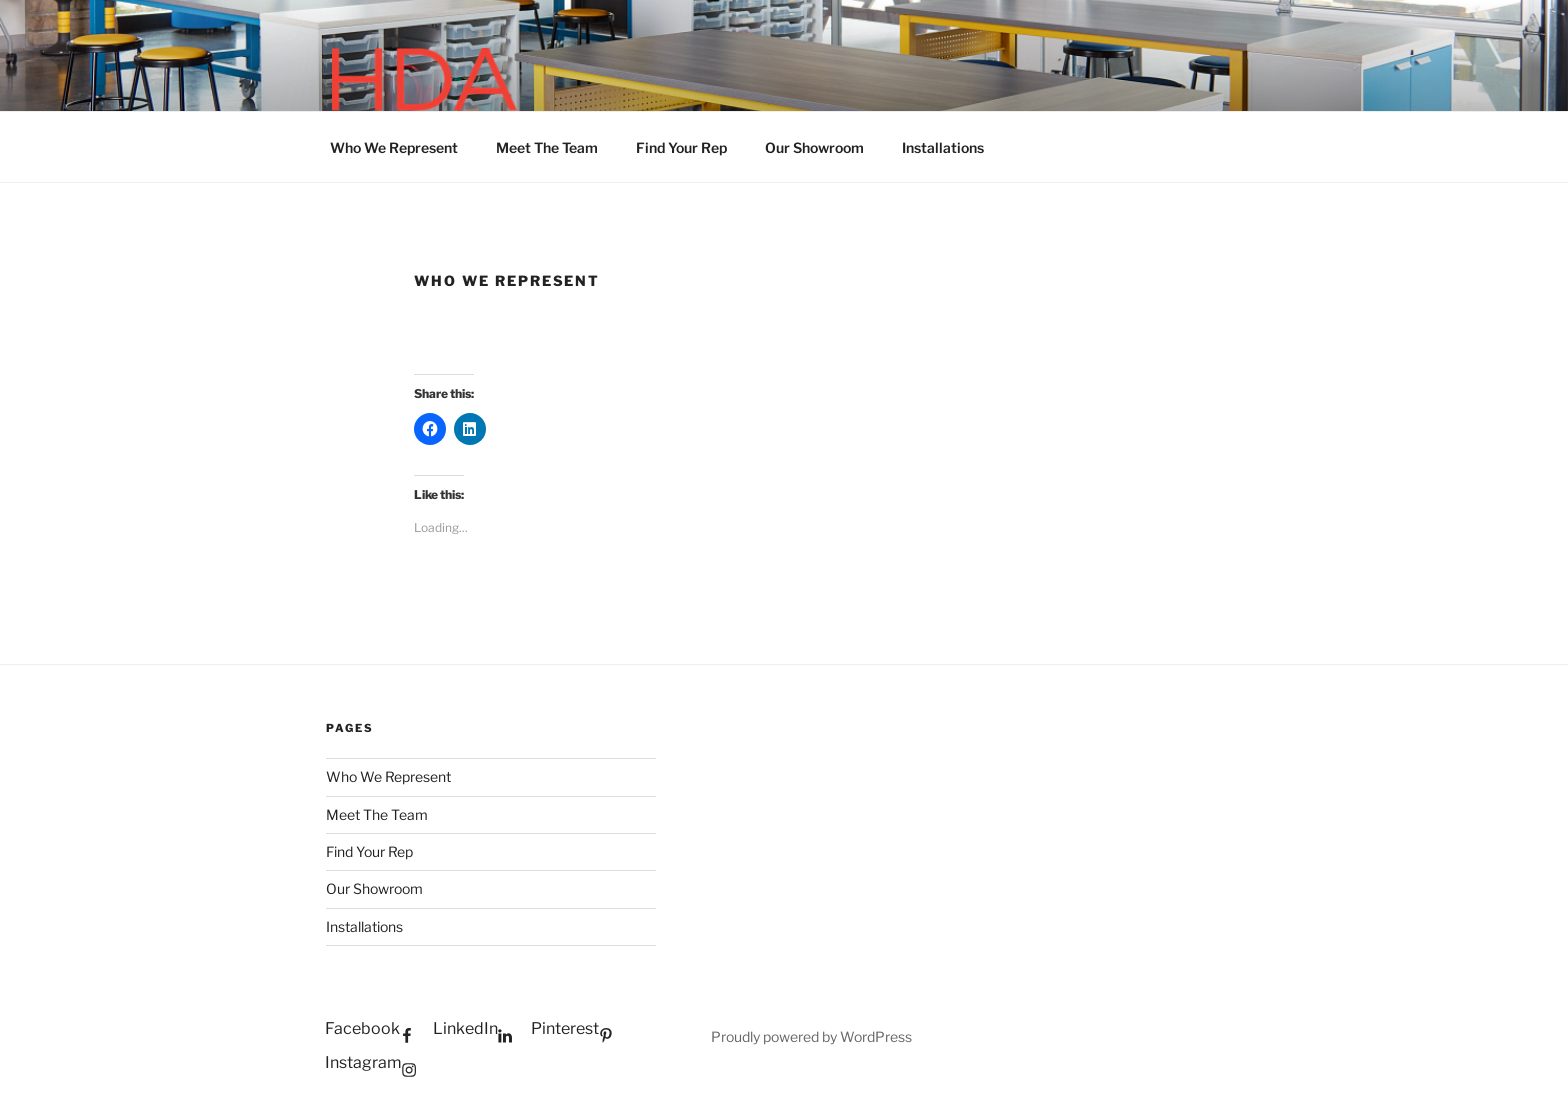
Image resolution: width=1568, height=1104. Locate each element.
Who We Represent (394, 147)
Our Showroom (814, 147)
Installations (943, 147)
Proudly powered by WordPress (811, 1036)
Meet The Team (547, 147)
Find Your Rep (681, 147)
